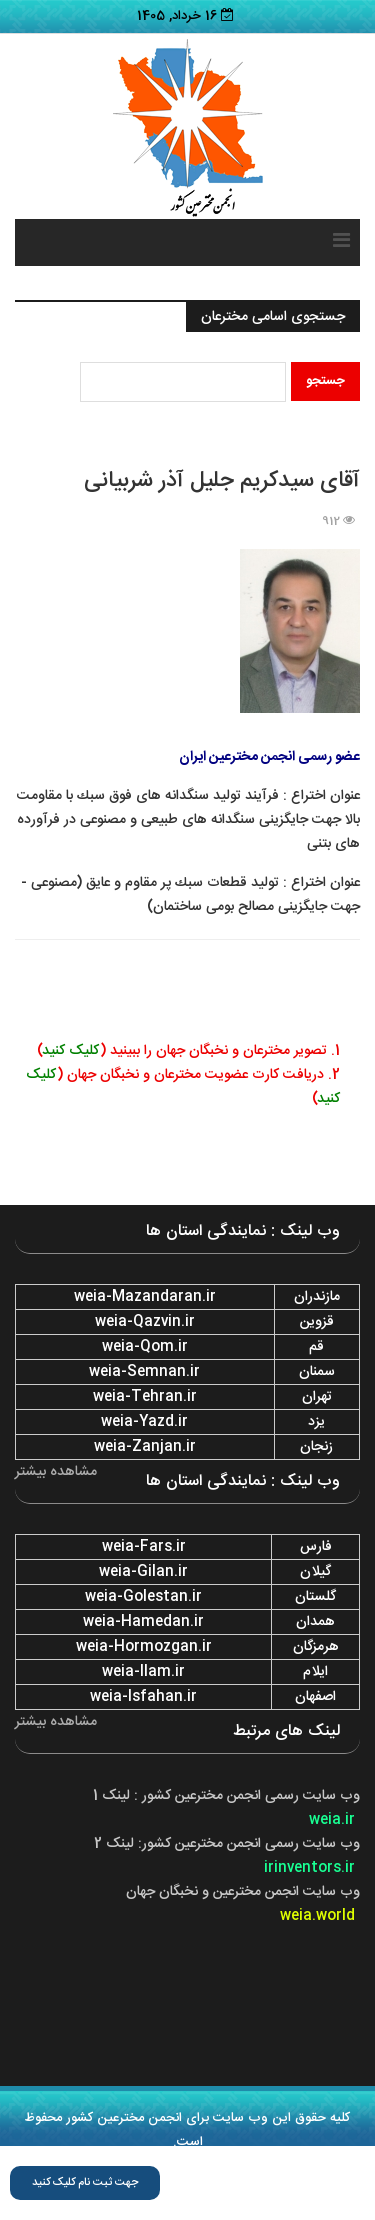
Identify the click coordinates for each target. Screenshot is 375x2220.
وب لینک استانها (185, 2208)
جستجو (325, 381)
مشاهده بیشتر (56, 1472)
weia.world (317, 1916)
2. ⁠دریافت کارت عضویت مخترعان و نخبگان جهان (201, 1075)
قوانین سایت (290, 2160)
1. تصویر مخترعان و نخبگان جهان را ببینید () (188, 1051)
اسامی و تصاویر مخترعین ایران (161, 2160)
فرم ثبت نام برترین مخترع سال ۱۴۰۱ (264, 2184)
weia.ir (332, 1820)
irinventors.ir (309, 1868)
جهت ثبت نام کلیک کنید (85, 2183)
